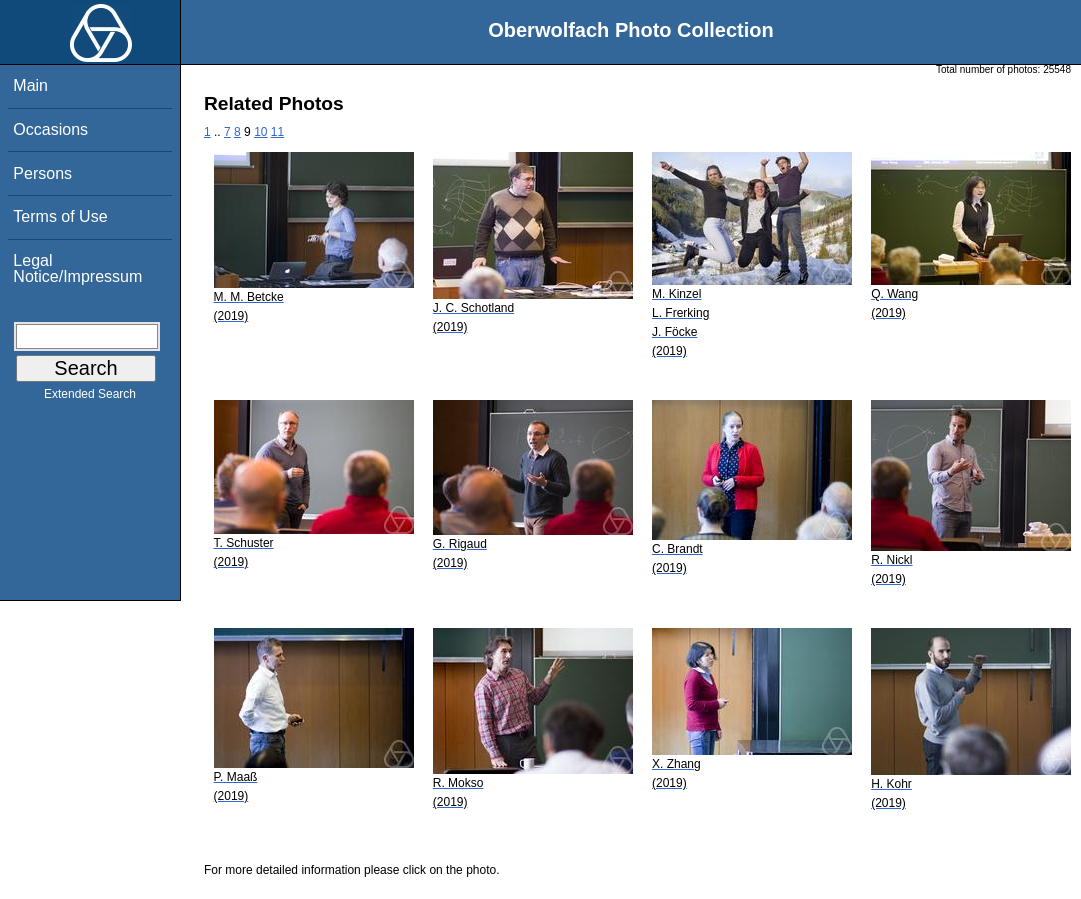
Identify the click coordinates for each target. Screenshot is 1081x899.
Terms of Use (60, 216)
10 (260, 132)
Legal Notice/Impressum (77, 268)
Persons (42, 173)
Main (30, 85)
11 (277, 132)
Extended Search (90, 398)
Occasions (50, 129)
